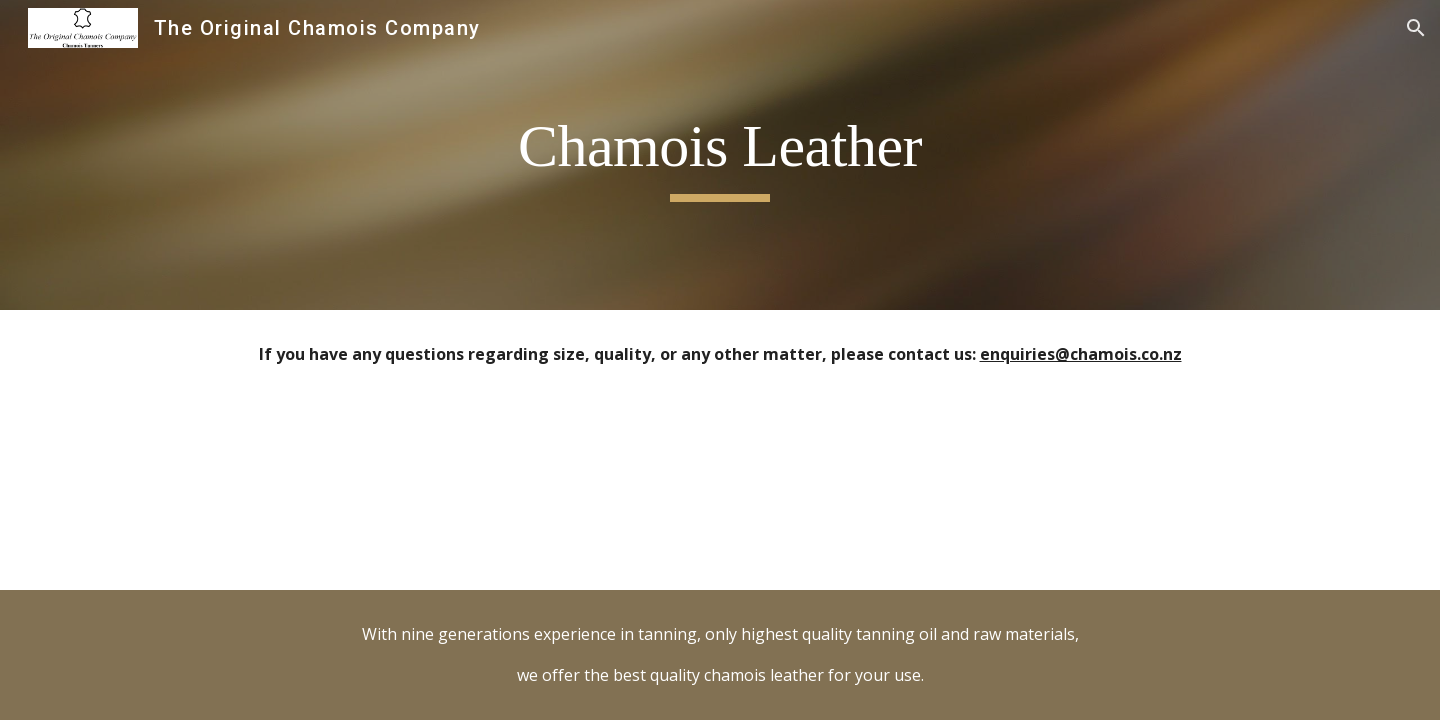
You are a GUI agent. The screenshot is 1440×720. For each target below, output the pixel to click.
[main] (720, 155)
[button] (1416, 28)
